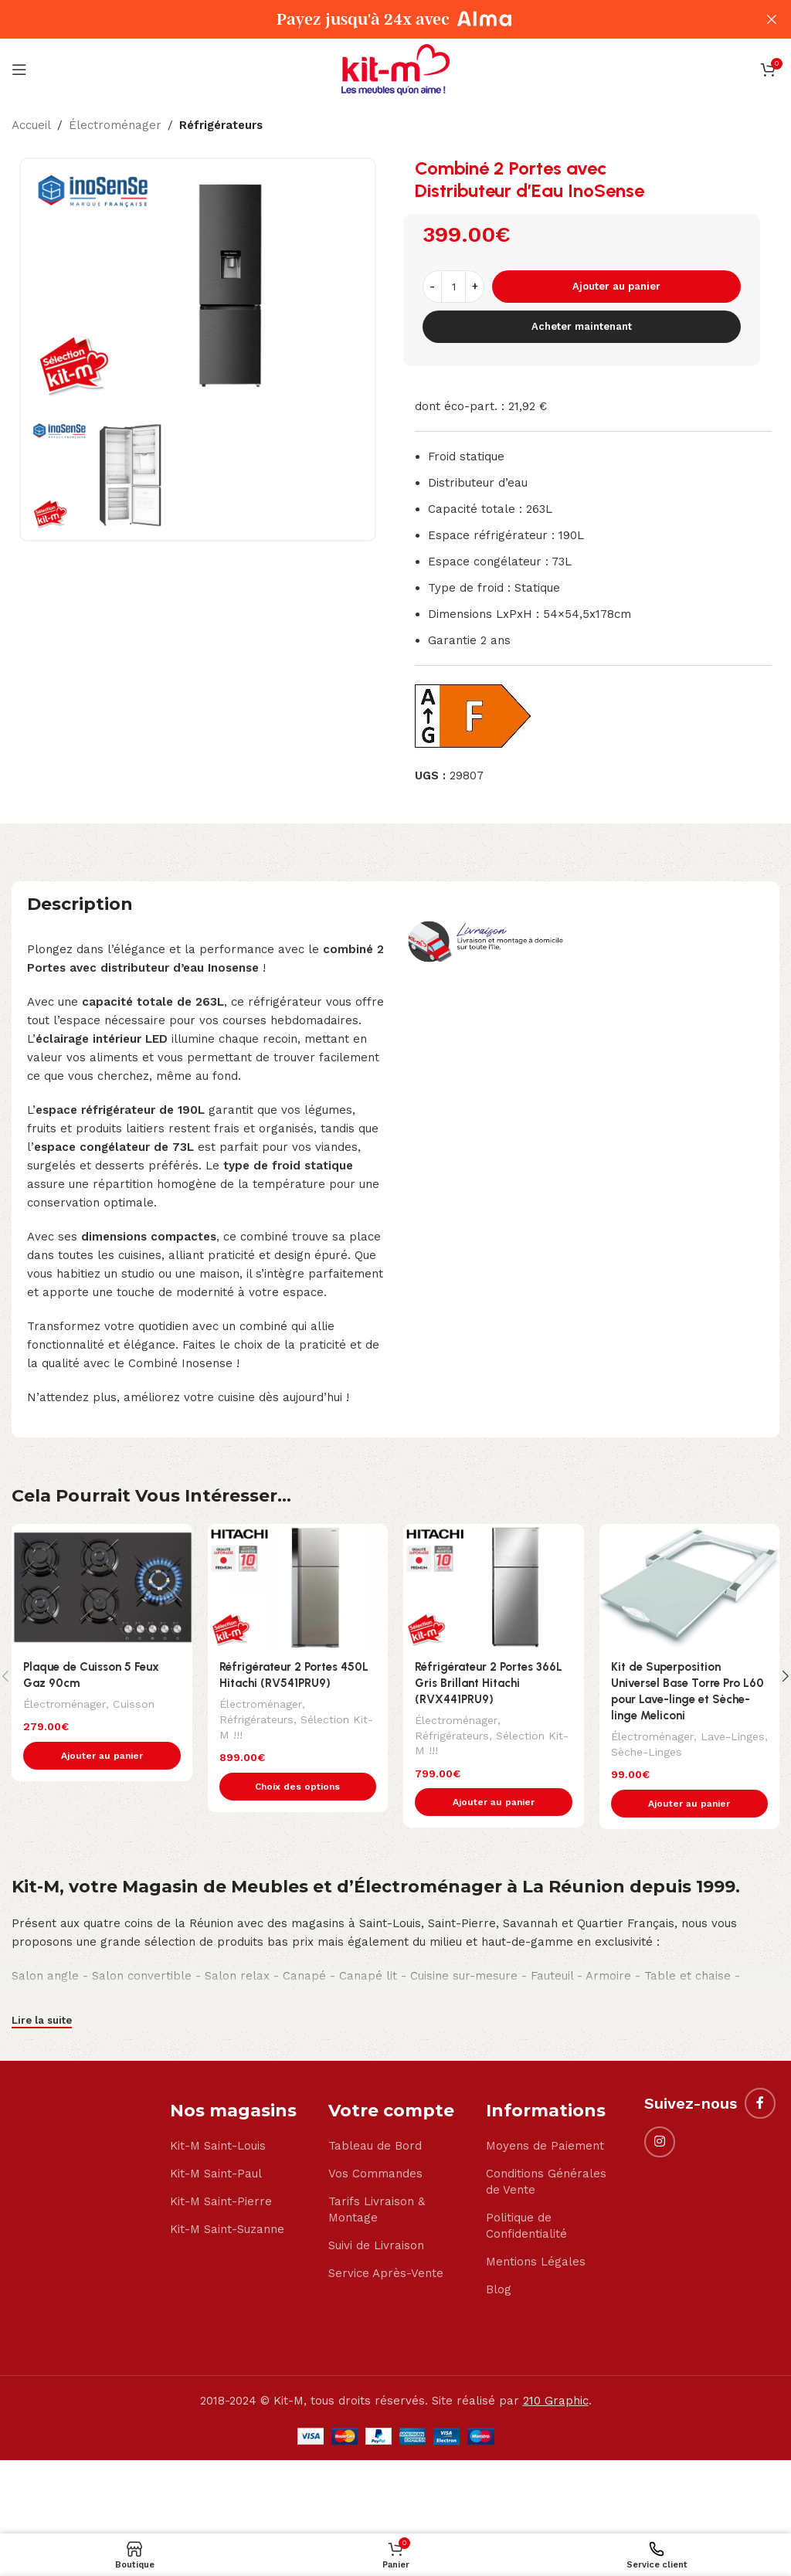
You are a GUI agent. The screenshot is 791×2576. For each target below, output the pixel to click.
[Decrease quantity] (432, 286)
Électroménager (115, 125)
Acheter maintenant (581, 326)
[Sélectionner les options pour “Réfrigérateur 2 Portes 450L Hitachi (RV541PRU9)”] (298, 1786)
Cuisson (133, 1703)
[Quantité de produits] (453, 286)
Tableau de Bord (375, 2146)
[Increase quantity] (474, 286)
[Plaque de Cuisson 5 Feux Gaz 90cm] (102, 1587)
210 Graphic (556, 2401)
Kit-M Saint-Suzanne (227, 2230)
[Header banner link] (372, 19)
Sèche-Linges (646, 1751)
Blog (498, 2290)
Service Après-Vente (385, 2274)
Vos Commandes (375, 2174)
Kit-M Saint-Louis (218, 2146)
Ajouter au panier (616, 286)
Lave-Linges (732, 1735)
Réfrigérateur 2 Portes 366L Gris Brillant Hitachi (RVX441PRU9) (488, 1683)
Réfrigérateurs (221, 125)
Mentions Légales (536, 2262)
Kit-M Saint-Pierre (221, 2202)
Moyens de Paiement (545, 2146)
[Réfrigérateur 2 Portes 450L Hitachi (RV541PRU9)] (298, 1587)
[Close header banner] (771, 19)
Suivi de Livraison (376, 2246)
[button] (102, 1756)
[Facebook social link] (760, 2103)
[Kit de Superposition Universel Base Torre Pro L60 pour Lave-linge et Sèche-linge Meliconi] (689, 1587)
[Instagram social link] (659, 2141)
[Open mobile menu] (19, 69)
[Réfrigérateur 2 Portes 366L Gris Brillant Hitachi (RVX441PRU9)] (493, 1587)
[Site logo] (395, 69)
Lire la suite (42, 2021)
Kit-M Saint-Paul (216, 2174)
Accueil (31, 125)
